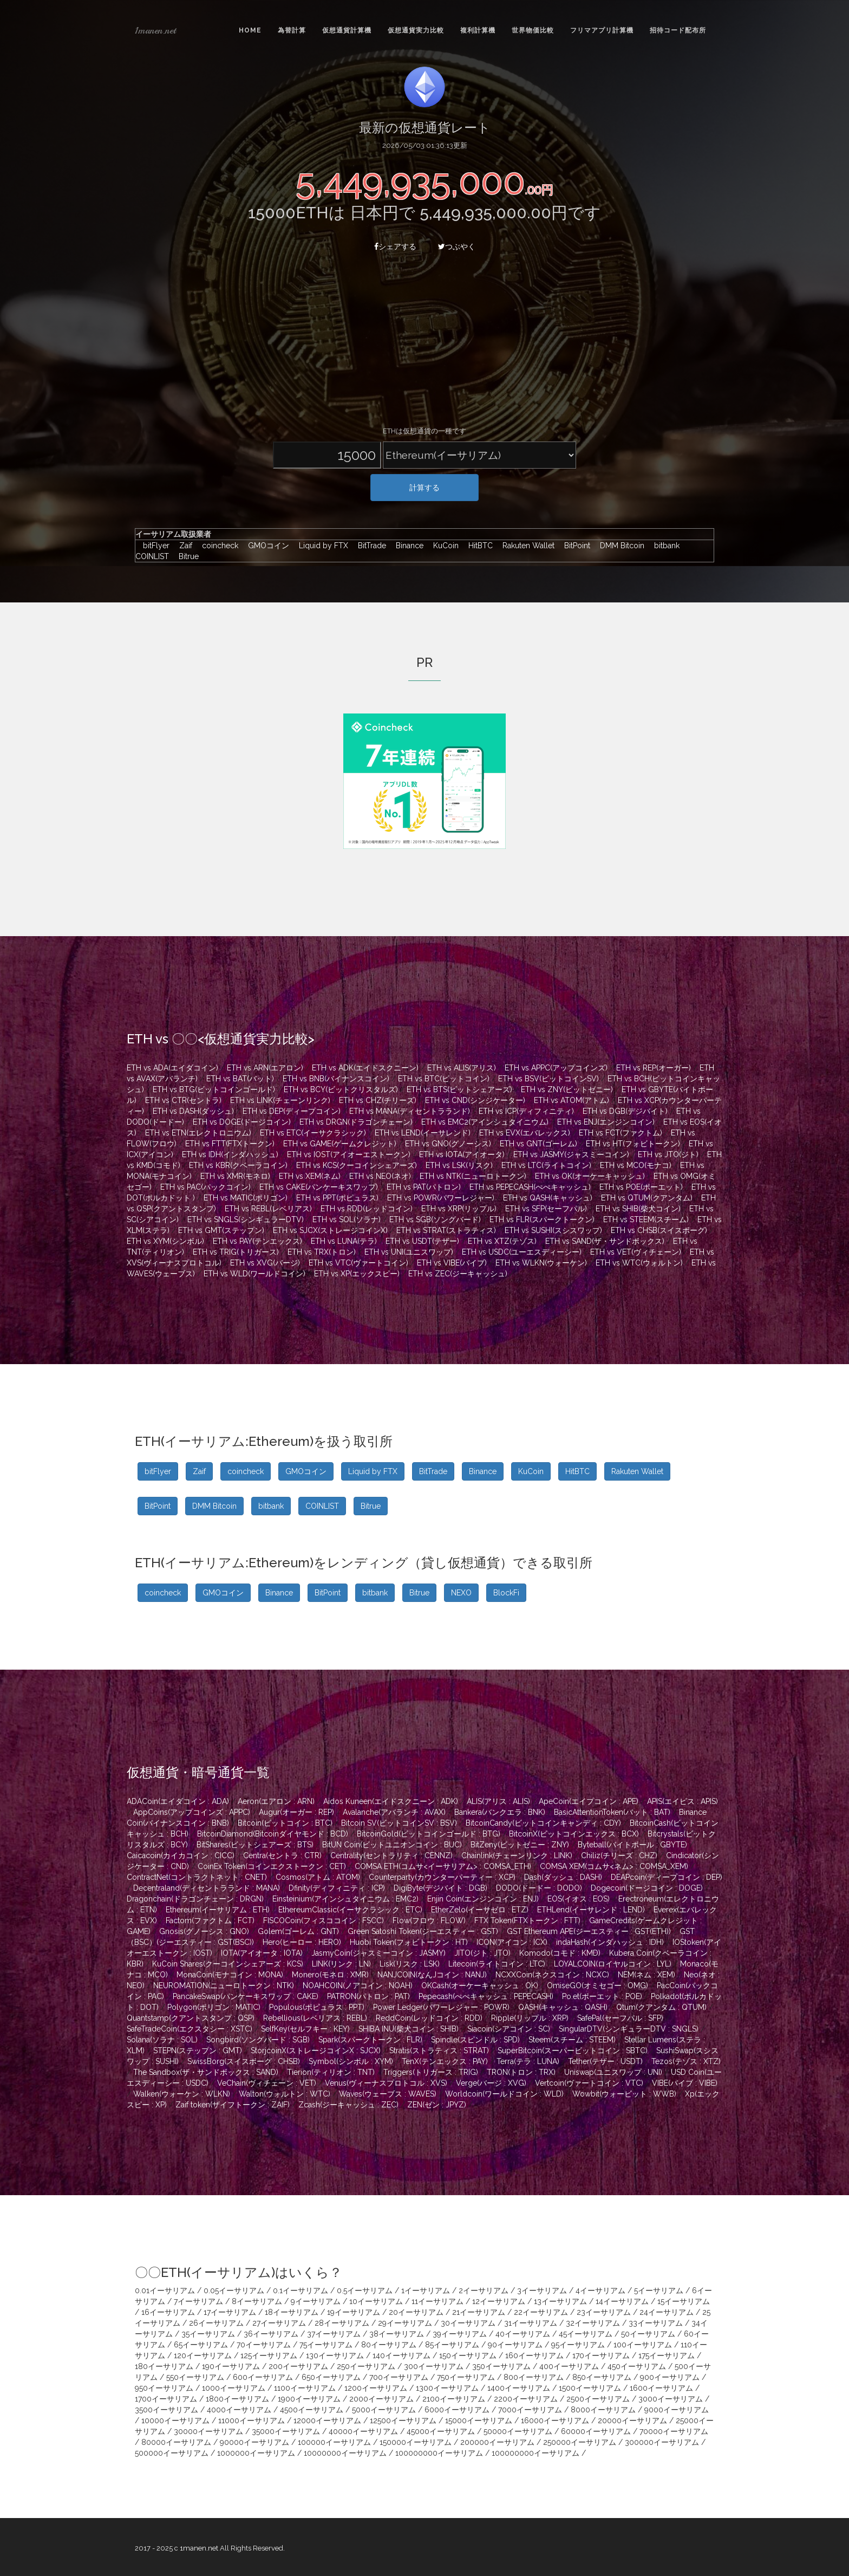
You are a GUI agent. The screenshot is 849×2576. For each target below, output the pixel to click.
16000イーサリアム (555, 2420)
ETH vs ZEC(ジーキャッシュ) (457, 1273)
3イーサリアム (542, 2290)
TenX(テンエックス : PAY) (445, 2061)
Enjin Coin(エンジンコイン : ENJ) (483, 1898)
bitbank (664, 545)
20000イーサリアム (632, 2420)
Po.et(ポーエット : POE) (602, 1996)
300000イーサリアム (662, 2442)
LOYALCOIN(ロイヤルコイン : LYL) (612, 1963)
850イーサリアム (601, 2377)
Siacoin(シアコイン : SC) (508, 2029)
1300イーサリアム (447, 2388)
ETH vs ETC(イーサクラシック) (313, 1132)
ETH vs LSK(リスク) (459, 1165)
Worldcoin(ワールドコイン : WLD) (504, 2094)
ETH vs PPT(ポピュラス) (337, 1197)
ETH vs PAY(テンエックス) (257, 1241)
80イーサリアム (388, 2344)
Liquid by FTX (320, 545)
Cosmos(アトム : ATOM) (318, 1877)
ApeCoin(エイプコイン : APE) (588, 1801)
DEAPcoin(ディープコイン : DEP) (666, 1877)
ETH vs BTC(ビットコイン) (443, 1078)
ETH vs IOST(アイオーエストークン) (348, 1154)
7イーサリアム (198, 2301)
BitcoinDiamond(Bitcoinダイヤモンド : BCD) (272, 1833)
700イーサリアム (398, 2377)
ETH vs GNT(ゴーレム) (538, 1143)
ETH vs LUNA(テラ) (344, 1241)
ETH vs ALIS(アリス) (461, 1067)
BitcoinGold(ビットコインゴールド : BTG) (428, 1833)
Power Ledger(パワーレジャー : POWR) (441, 2007)
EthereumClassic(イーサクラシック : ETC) (350, 1909)
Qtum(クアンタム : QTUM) (661, 2007)
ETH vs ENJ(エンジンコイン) (606, 1122)
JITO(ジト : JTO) (482, 1953)
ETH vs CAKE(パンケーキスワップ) (318, 1187)
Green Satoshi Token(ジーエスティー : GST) (423, 1931)
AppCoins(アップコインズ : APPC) (191, 1812)
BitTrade (369, 545)
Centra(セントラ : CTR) (282, 1855)
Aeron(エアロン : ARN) (276, 1801)
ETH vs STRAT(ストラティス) (446, 1230)
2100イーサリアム (453, 2399)
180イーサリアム (164, 2366)
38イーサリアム (396, 2334)
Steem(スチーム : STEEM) (572, 2039)
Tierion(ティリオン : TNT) (331, 2072)
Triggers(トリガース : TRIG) (430, 2072)
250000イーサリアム (579, 2442)
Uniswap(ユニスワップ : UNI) (613, 2072)
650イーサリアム (331, 2377)
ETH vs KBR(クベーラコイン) (238, 1165)
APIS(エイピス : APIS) (682, 1801)
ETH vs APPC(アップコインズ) (556, 1067)
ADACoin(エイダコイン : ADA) (178, 1801)
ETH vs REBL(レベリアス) (268, 1208)
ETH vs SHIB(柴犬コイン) (638, 1208)
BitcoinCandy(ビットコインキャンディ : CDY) (543, 1823)
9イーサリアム (316, 2301)
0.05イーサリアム (234, 2290)
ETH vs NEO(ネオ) (380, 1176)
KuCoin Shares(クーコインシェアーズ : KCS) (227, 1963)
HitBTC (478, 545)
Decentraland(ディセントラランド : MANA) (206, 1888)
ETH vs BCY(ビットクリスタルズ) (341, 1089)
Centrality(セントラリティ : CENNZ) (391, 1855)
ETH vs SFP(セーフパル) (546, 1208)
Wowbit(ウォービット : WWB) (624, 2094)
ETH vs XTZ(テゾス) (502, 1241)
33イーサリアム (656, 2323)
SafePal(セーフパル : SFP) (620, 2018)
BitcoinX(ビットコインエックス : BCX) (574, 1833)
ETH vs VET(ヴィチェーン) (635, 1252)
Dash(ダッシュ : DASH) (563, 1877)
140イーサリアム (401, 2355)
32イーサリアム (593, 2323)
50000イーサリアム (518, 2431)
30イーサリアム (468, 2323)
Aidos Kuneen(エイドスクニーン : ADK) (390, 1801)
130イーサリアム (335, 2355)
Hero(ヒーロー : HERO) (302, 1942)
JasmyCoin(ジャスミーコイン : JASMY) (378, 1953)
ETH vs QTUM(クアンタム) (647, 1197)
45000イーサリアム (441, 2431)
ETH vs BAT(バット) (240, 1078)
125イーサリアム (268, 2355)
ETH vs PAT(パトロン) (424, 1187)
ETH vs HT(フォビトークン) (633, 1143)
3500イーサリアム (166, 2409)
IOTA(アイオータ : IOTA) (262, 1953)
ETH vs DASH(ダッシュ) (193, 1111)
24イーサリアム (666, 2312)
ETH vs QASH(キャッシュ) (547, 1197)
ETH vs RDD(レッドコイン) (367, 1208)
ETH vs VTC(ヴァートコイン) (358, 1262)
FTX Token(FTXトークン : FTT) (527, 1920)
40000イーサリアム (363, 2431)
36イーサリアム (271, 2334)
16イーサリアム (168, 2312)
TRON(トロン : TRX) (521, 2072)
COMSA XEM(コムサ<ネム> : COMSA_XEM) (614, 1866)
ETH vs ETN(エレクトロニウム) (198, 1132)
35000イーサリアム (286, 2431)
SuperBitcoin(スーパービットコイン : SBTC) (573, 2050)
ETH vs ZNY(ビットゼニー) (567, 1089)
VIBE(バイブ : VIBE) (684, 2083)
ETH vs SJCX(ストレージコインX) (330, 1230)
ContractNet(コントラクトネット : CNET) (197, 1877)
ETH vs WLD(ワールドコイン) (254, 1273)
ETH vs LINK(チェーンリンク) (280, 1100)
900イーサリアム (670, 2377)
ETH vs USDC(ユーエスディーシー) (522, 1252)
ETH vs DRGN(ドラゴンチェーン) (356, 1122)
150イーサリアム (468, 2355)
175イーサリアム (666, 2355)
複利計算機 (477, 30)
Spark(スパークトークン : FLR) (370, 2039)
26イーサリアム (216, 2323)
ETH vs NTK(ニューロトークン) (473, 1176)
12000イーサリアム (327, 2420)
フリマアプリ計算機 (602, 30)
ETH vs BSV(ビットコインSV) (548, 1078)
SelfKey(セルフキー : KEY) (305, 2029)
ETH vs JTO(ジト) (668, 1154)
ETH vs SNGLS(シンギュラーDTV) (245, 1219)
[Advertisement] (424, 345)
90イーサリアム (515, 2344)
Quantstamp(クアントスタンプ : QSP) (190, 2018)
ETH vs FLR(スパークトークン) (542, 1219)
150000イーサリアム (416, 2442)
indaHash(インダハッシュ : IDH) (610, 1942)
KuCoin (443, 545)
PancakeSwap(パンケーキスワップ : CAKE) (245, 1996)
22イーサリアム (541, 2312)
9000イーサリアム (676, 2409)
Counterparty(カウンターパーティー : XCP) (442, 1877)
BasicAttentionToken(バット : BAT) (612, 1812)
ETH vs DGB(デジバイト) (625, 1111)
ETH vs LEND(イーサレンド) (423, 1132)
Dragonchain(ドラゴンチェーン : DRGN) (195, 1898)
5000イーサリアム (384, 2409)
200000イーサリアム (497, 2442)
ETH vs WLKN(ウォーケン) (541, 1262)
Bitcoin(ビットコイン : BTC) (285, 1823)
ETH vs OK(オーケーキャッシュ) (590, 1176)
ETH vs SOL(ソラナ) (346, 1219)
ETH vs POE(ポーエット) (641, 1187)
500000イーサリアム (171, 2453)
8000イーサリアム (603, 2409)
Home (250, 30)
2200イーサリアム (526, 2399)
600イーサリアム (263, 2377)
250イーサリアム (366, 2366)
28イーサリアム (342, 2323)
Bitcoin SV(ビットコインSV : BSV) (399, 1823)
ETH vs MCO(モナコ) (635, 1165)
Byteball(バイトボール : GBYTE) (632, 1844)
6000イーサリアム (456, 2409)
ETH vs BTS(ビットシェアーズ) (459, 1089)
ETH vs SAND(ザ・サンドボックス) (604, 1241)
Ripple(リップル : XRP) (530, 2018)
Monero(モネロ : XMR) (330, 1974)
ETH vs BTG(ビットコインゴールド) (214, 1089)
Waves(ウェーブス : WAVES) (387, 2094)
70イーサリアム (264, 2344)
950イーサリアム (164, 2388)
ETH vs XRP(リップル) (459, 1208)
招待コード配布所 (678, 30)
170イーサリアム (601, 2355)
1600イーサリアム (661, 2388)
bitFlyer (153, 545)
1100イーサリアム (305, 2388)
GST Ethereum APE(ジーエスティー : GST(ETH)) (589, 1931)
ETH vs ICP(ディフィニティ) (526, 1111)
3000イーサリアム (670, 2399)
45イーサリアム (585, 2334)
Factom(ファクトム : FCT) (210, 1920)
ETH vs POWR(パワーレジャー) (440, 1197)
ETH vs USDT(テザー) (422, 1241)
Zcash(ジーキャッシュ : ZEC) (348, 2104)
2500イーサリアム (598, 2399)
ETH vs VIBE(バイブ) (452, 1262)
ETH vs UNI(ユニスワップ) (408, 1252)
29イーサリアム (405, 2323)
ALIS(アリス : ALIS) (498, 1801)
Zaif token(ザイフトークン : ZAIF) (232, 2104)
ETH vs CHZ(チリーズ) (377, 1100)
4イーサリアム (600, 2290)
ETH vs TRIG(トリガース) (236, 1252)
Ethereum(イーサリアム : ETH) (218, 1909)
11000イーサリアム (251, 2420)
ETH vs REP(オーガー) (653, 1067)
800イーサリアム (534, 2377)
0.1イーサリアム (300, 2290)
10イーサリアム (376, 2301)
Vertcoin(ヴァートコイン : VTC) (589, 2083)
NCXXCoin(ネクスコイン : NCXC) (552, 1974)
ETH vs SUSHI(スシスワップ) (553, 1230)
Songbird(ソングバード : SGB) (258, 2039)
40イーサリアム (522, 2334)
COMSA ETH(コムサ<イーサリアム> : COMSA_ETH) (443, 1866)
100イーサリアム (642, 2344)
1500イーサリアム (590, 2388)
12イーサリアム (498, 2301)
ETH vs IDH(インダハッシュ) (230, 1154)
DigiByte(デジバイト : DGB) (440, 1888)
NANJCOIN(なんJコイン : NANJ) (432, 1974)
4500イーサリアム (311, 2409)
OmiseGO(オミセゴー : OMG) (597, 1985)
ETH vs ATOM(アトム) (571, 1100)
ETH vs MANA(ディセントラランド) (409, 1111)
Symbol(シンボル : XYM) (351, 2061)
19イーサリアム (353, 2312)
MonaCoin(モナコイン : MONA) (230, 1974)
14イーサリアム (622, 2301)
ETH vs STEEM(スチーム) (646, 1219)
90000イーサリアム (254, 2442)
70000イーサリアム (673, 2431)
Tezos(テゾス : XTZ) (686, 2061)
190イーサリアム (231, 2366)
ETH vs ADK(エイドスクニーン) (365, 1067)
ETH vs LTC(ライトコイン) (546, 1165)
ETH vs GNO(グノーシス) (448, 1143)
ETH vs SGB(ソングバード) (435, 1219)
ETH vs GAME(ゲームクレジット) (339, 1143)
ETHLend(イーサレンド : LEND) (591, 1909)
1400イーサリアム (518, 2388)
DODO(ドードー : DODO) (539, 1888)
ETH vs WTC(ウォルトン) (639, 1262)
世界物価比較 (533, 30)
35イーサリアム (208, 2334)
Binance (407, 545)
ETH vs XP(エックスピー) (357, 1273)
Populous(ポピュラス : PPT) (316, 2007)
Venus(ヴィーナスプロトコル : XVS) (386, 2083)
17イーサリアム (230, 2312)
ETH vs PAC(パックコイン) (205, 1187)
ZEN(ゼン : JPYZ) (436, 2104)
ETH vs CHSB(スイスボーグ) (659, 1230)
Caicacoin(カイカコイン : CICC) (180, 1855)
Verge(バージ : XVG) (491, 2083)
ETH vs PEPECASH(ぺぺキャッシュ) (530, 1187)
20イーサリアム (416, 2312)
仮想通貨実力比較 (416, 30)
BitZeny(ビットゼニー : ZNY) (520, 1844)
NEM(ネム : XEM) (646, 1974)
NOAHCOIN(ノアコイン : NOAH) (358, 1985)
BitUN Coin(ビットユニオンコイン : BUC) (392, 1844)
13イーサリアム (560, 2301)
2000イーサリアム (381, 2399)
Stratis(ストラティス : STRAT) (439, 2050)
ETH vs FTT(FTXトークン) (230, 1143)
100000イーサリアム (334, 2442)
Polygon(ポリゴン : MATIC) (213, 2007)
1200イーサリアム (375, 2388)
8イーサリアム (257, 2301)
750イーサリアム (466, 2377)
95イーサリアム (578, 2344)
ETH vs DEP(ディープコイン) (292, 1111)
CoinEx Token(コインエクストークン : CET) (272, 1866)
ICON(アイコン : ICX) (511, 1942)
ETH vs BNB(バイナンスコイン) (336, 1078)
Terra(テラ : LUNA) (528, 2061)
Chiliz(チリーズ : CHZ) (619, 1855)
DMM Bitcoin (619, 545)
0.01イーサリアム (165, 2290)
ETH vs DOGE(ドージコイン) (242, 1122)
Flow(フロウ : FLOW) (429, 1920)
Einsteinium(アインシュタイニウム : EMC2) (345, 1898)
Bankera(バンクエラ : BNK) (499, 1812)
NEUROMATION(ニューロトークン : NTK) (223, 1985)
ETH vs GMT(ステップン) (221, 1230)
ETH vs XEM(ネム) (310, 1176)
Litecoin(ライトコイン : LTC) (496, 1963)
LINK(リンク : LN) (341, 1963)
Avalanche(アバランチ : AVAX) (394, 1812)
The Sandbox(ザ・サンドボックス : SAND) (205, 2072)
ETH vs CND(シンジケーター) (475, 1100)
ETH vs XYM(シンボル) (165, 1241)
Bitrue (185, 556)
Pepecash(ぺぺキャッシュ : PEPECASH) (486, 1996)
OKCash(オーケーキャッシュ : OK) (479, 1985)
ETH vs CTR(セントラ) (183, 1100)
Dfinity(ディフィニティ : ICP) (337, 1888)
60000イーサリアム (596, 2431)
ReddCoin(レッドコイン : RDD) (429, 2018)
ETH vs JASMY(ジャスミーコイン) (571, 1154)
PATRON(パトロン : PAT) (368, 1996)
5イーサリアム (658, 2290)
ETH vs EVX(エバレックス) (524, 1132)
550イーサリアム (195, 2377)
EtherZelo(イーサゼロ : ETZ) (479, 1909)
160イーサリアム (534, 2355)
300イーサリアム (433, 2366)
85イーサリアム (452, 2344)
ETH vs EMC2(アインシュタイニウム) (484, 1122)
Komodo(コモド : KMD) (559, 1953)
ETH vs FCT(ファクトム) (620, 1132)
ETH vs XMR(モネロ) (235, 1176)
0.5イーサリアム (365, 2290)
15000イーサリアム (478, 2420)
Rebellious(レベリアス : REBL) (315, 2018)
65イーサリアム (201, 2344)
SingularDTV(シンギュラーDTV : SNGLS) (628, 2029)
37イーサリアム (334, 2334)
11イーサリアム (437, 2301)
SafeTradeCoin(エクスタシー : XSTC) (189, 2029)
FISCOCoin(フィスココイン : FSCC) (323, 1920)
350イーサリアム (501, 2366)
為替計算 (292, 30)
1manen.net (155, 30)
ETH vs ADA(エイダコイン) (172, 1067)
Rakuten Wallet (526, 545)
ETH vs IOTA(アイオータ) (462, 1154)
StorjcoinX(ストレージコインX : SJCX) (316, 2050)
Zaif (183, 545)
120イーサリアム (203, 2355)
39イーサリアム (460, 2334)
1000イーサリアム (233, 2388)
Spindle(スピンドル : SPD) (475, 2039)
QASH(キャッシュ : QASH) (563, 2007)
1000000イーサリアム (256, 2453)
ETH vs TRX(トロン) (322, 1252)
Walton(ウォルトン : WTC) (284, 2094)
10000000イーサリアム (345, 2453)
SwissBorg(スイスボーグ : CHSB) (243, 2061)
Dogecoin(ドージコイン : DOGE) (647, 1888)
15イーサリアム (683, 2301)
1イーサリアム (425, 2290)
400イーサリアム (569, 2366)
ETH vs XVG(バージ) (265, 1262)
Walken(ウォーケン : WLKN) (181, 2094)
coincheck (217, 545)
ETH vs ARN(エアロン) (265, 1067)
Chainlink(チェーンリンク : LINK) (516, 1855)
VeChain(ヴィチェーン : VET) (266, 2083)
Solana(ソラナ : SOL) (162, 2039)
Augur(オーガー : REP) (296, 1812)
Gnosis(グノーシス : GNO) (204, 1931)
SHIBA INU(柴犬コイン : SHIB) (408, 2029)
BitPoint (574, 545)
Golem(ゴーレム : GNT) (298, 1931)
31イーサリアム (530, 2323)
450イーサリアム (637, 2366)
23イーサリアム (604, 2312)
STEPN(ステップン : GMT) (197, 2050)
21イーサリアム (478, 2312)
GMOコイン (265, 545)
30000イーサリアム (208, 2431)
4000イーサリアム (239, 2409)
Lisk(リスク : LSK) (410, 1963)
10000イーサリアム (175, 2420)
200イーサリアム (298, 2366)
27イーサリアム (279, 2323)
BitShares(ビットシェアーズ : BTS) (255, 1844)
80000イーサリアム (176, 2442)
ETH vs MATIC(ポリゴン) (246, 1197)
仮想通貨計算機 (346, 30)
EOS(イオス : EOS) (578, 1898)
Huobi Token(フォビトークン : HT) (409, 1942)
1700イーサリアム (166, 2399)
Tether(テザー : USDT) (605, 2061)
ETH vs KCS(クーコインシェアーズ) (356, 1165)
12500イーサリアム (403, 2420)
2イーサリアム (483, 2290)
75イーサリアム (325, 2344)
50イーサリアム (648, 2334)
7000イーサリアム (530, 2409)
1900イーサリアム (309, 2399)
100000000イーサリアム (439, 2453)
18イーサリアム (291, 2312)
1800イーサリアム (237, 2399)
